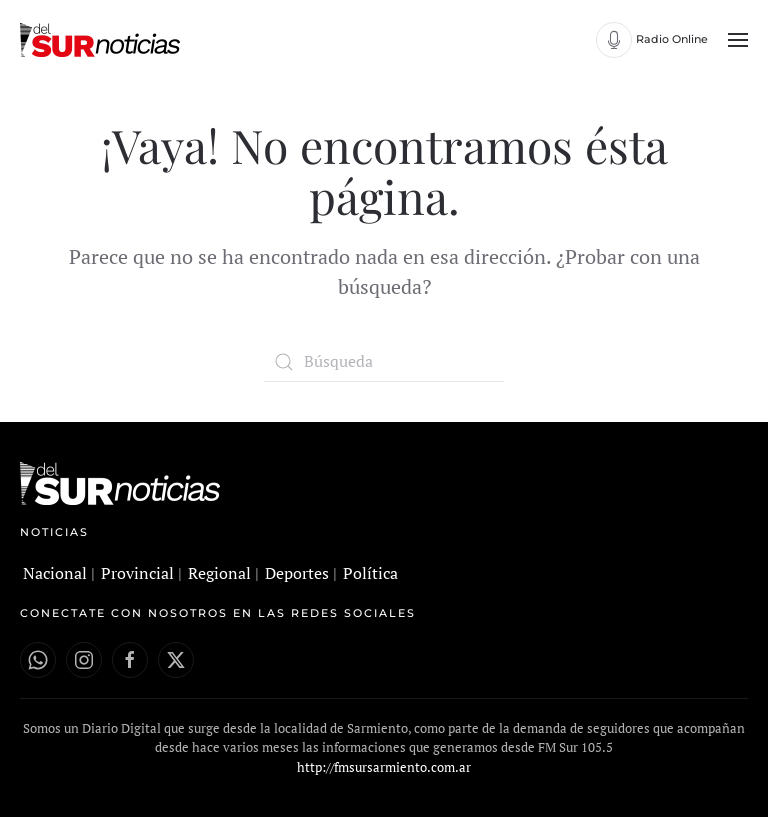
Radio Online (672, 39)
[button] (738, 40)
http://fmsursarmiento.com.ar (384, 767)
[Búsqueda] (384, 362)
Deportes (297, 573)
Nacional (55, 573)
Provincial (137, 573)
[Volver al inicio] (102, 40)
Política (370, 573)
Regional (219, 573)
